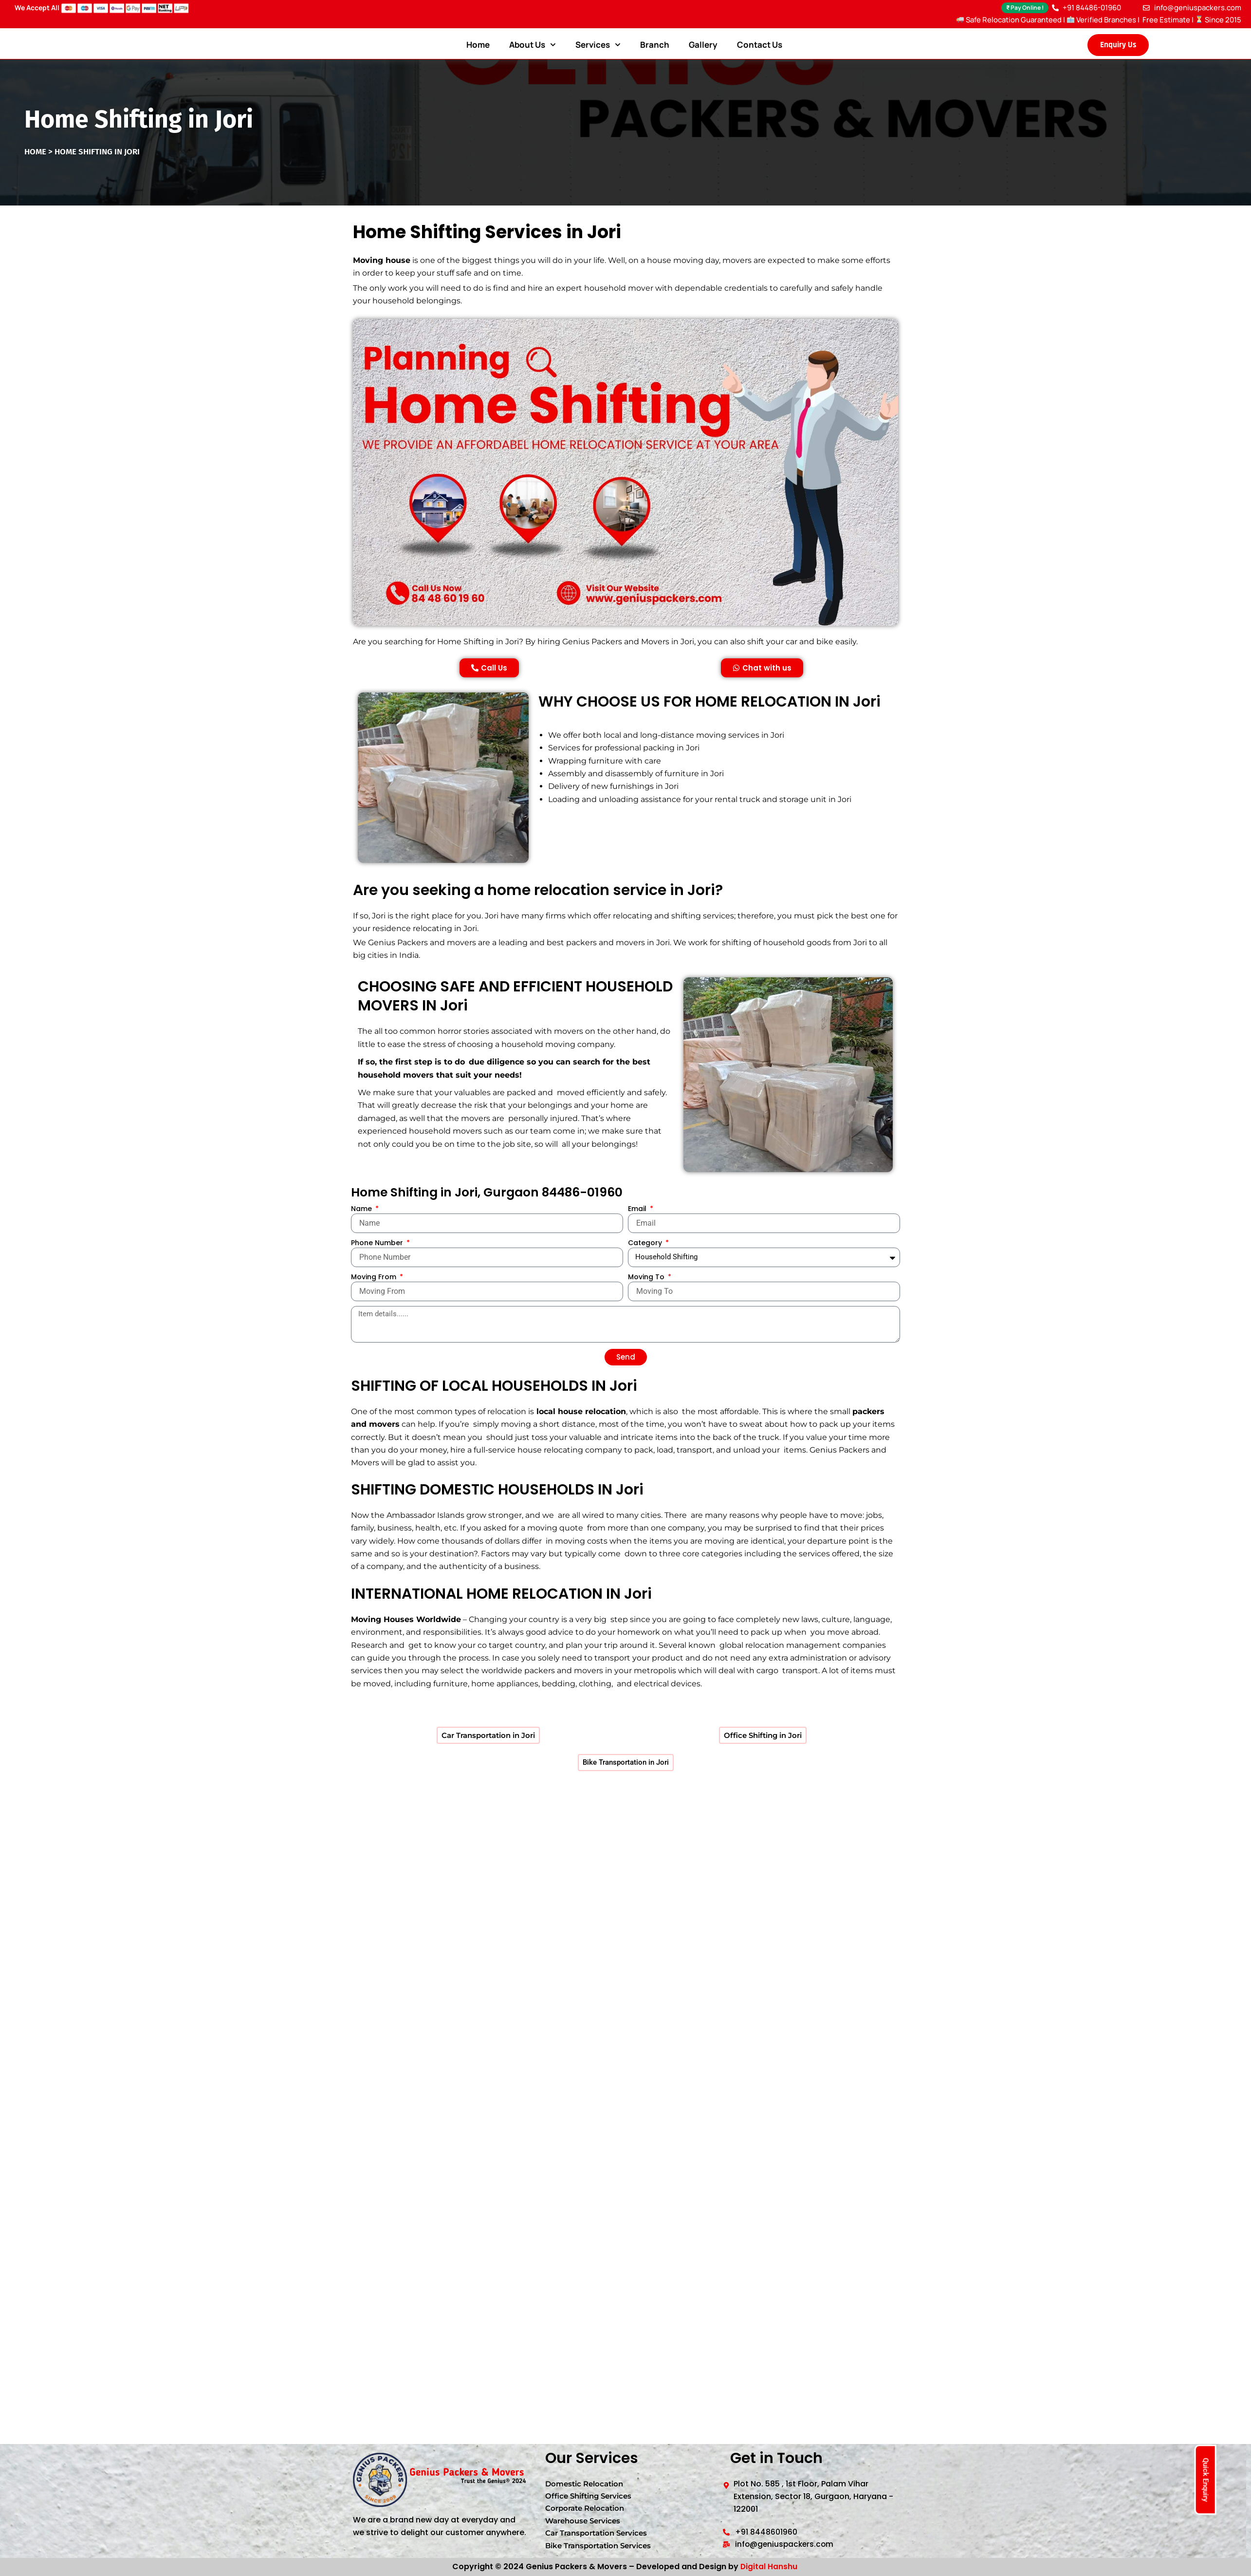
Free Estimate (1165, 20)
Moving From (374, 1311)
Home (478, 44)
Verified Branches (1101, 20)
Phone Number (378, 1277)
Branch (654, 44)
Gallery (703, 44)
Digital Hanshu (768, 2566)
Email (638, 1243)
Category (646, 1277)
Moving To (647, 1311)
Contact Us (759, 44)
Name (362, 1243)
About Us (532, 45)
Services (598, 45)
